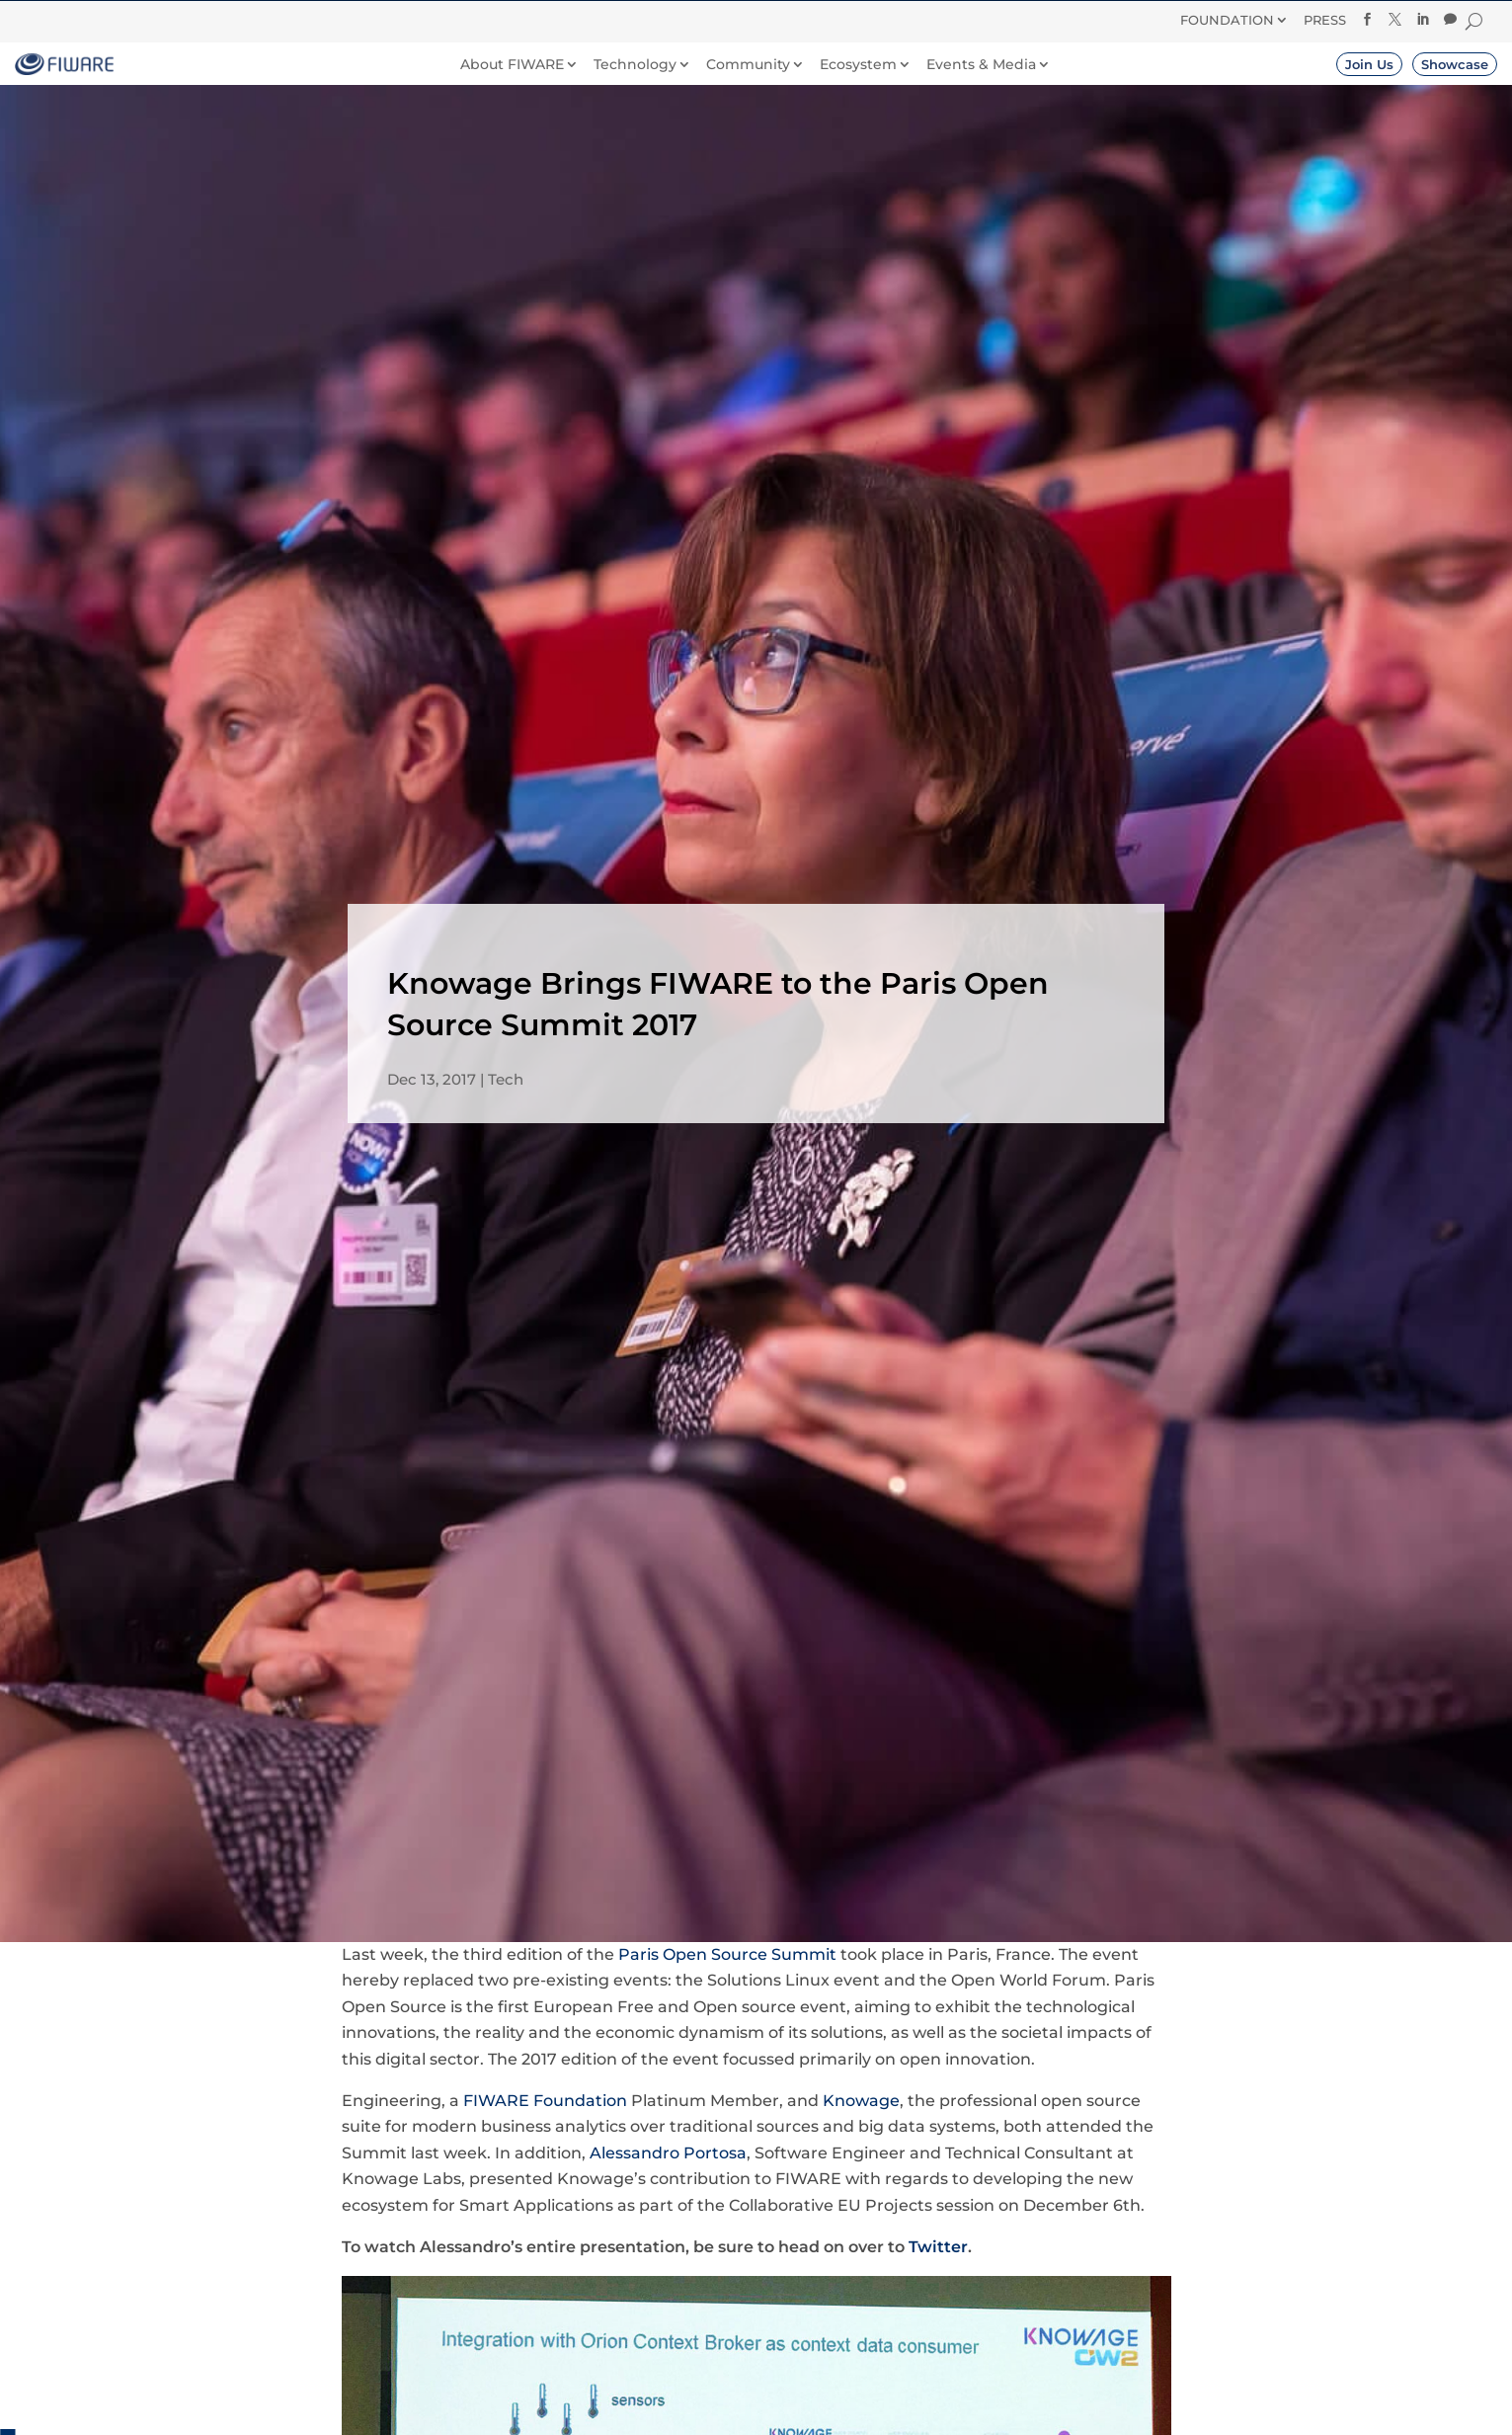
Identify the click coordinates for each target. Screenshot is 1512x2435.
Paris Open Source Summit (727, 1954)
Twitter (938, 2246)
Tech (505, 1079)
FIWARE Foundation (545, 2100)
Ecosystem (858, 64)
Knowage (861, 2100)
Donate (849, 19)
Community (748, 64)
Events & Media (981, 64)
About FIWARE (512, 64)
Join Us (1369, 64)
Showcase (1454, 64)
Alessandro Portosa (668, 2153)
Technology (635, 64)
